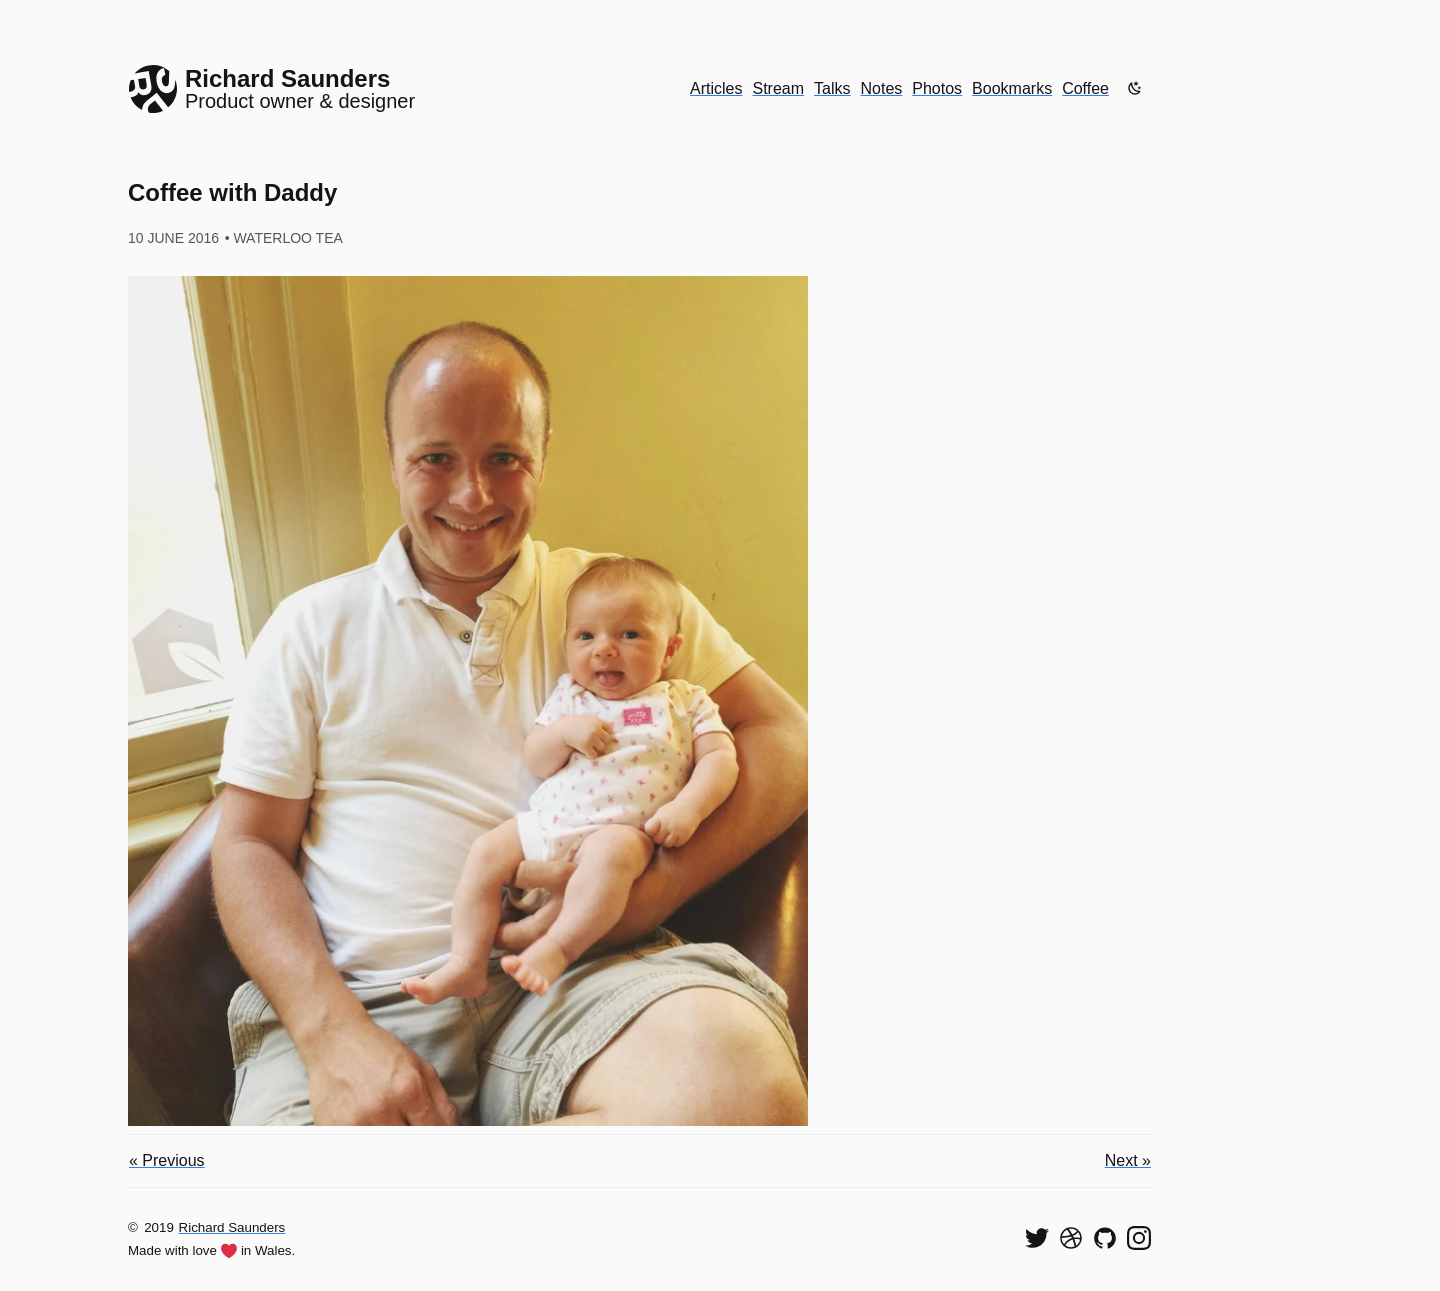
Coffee (1085, 88)
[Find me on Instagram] (1139, 1238)
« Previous (167, 1160)
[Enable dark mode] (1135, 88)
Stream (778, 88)
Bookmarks (1012, 88)
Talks (832, 88)
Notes (882, 88)
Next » (1128, 1160)
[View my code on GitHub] (1105, 1238)
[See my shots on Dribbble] (1071, 1238)
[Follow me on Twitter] (1037, 1238)
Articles (716, 88)
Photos (937, 88)
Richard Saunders (232, 1227)
